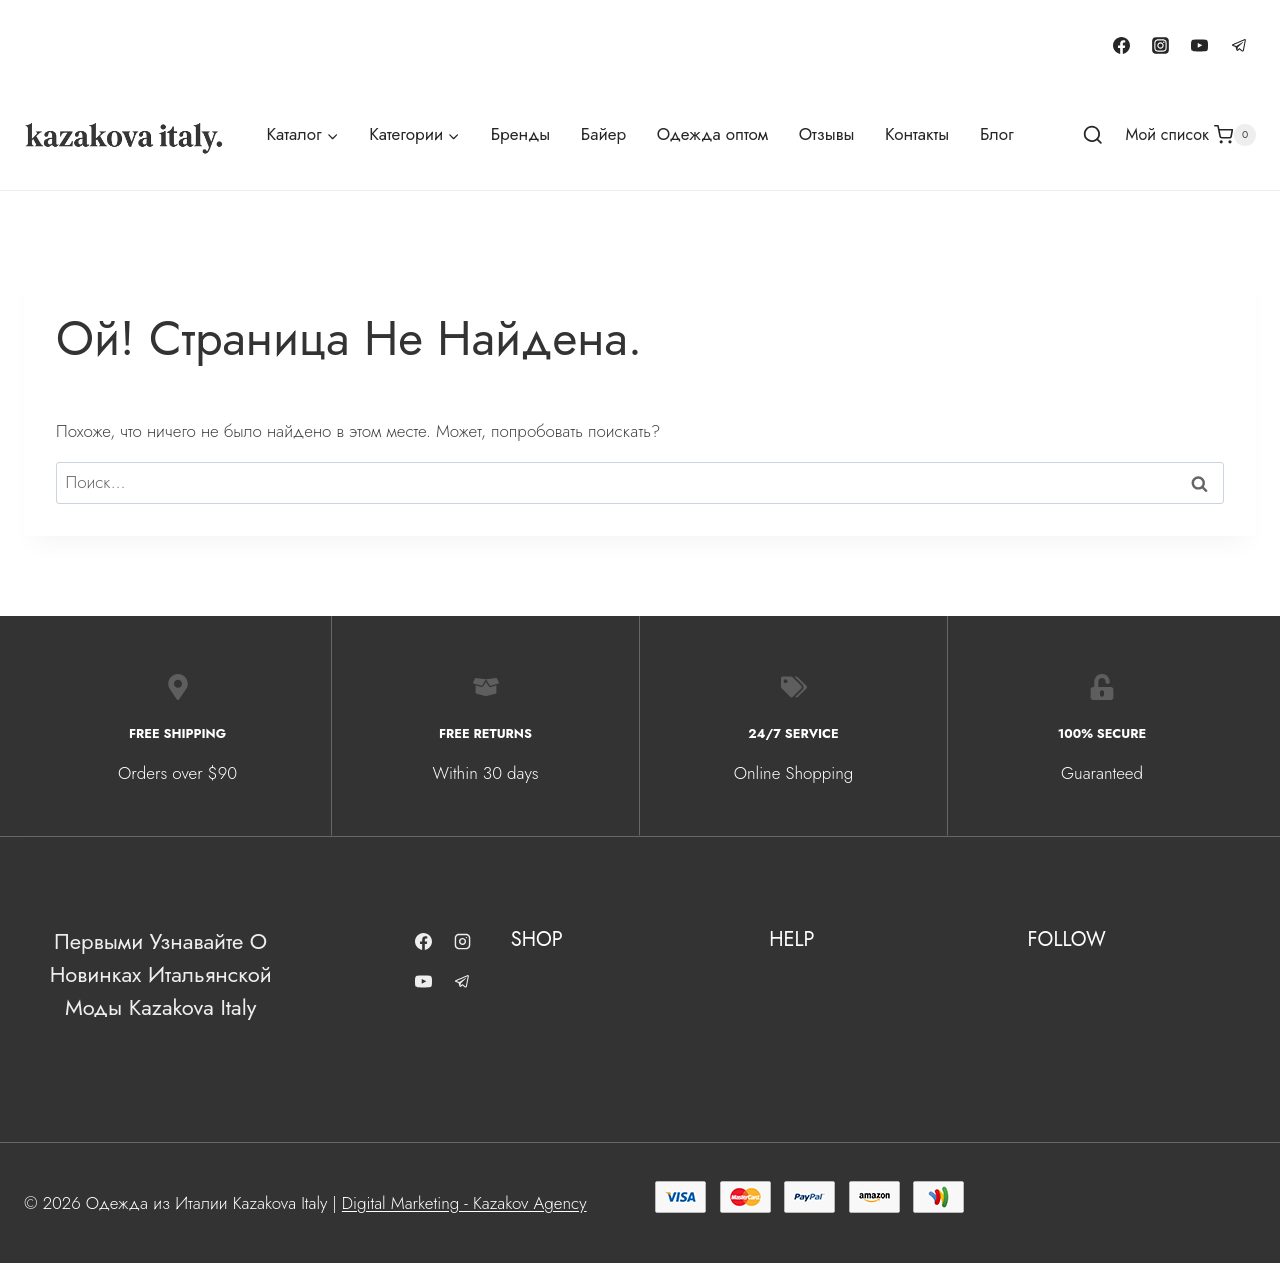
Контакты (917, 134)
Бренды (520, 134)
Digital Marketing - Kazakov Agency (464, 1202)
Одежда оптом (712, 134)
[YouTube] (1200, 45)
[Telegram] (1239, 45)
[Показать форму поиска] (1093, 136)
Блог (997, 134)
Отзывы (827, 134)
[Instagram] (1161, 45)
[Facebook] (1122, 45)
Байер (603, 134)
